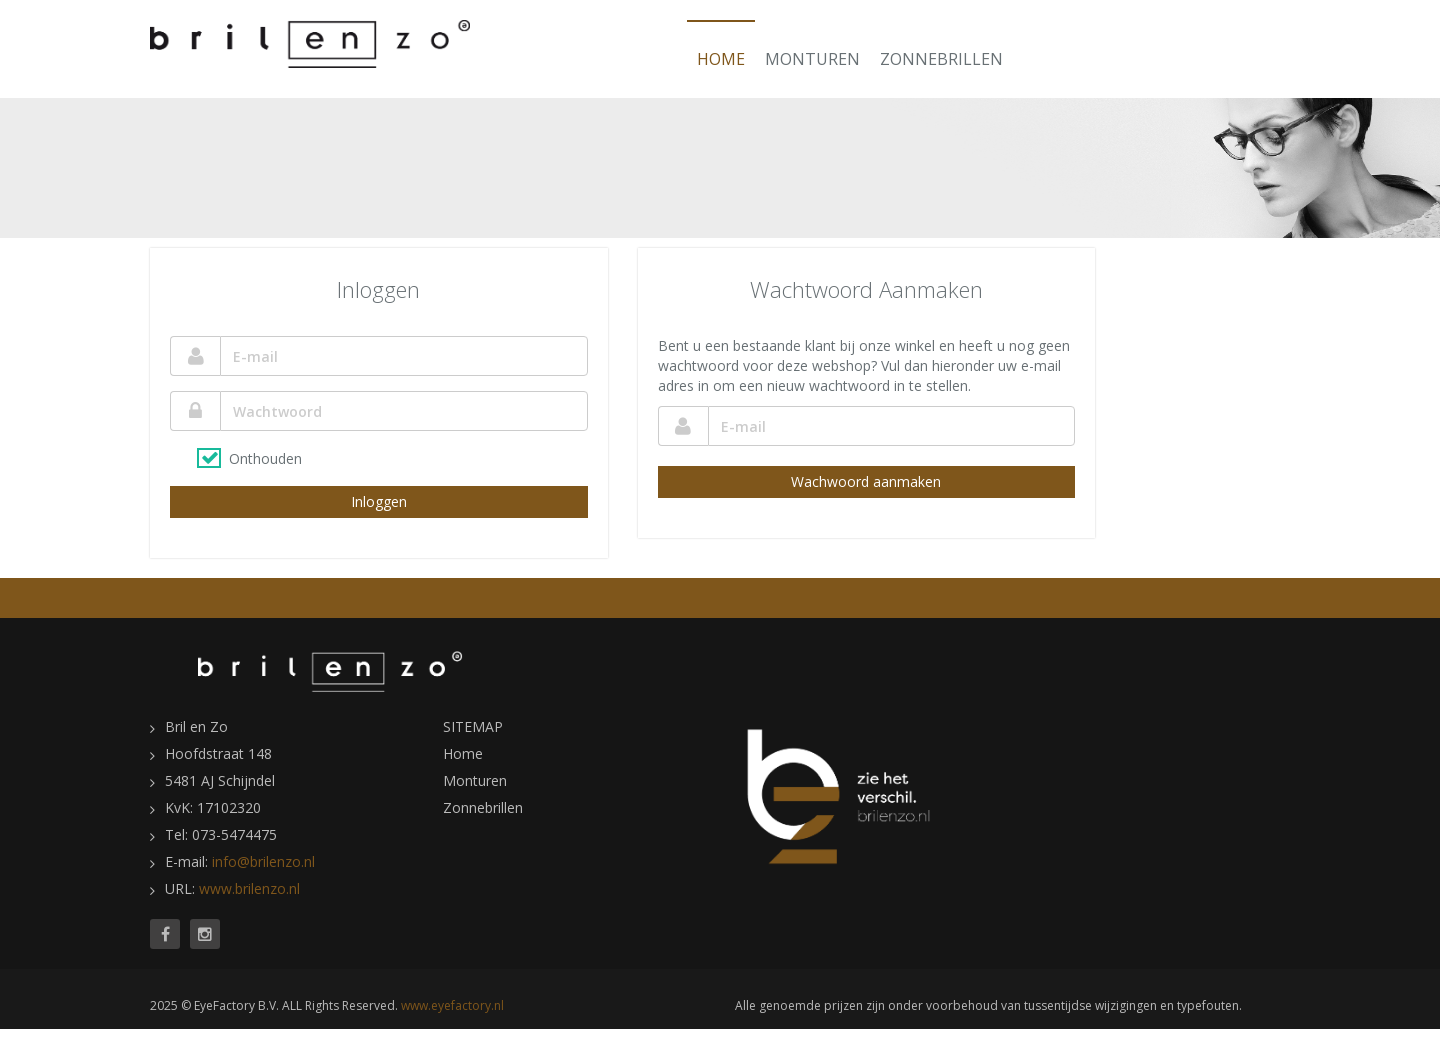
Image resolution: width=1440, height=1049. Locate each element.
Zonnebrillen (941, 59)
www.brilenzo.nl (249, 888)
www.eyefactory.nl (452, 1005)
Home (721, 59)
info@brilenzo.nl (263, 861)
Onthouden (265, 458)
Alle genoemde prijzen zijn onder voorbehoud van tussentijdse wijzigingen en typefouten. (988, 1005)
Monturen (812, 59)
